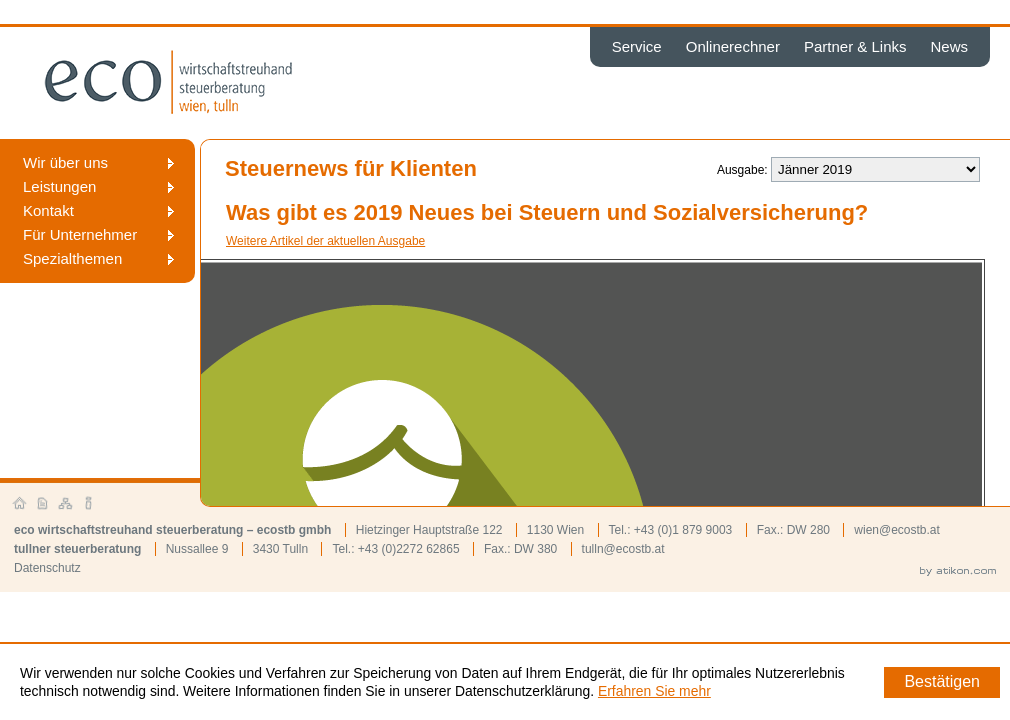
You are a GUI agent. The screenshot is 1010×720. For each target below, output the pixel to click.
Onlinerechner (733, 46)
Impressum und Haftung (89, 504)
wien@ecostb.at (897, 530)
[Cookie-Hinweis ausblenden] (942, 682)
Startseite (20, 504)
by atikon (958, 572)
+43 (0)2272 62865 (409, 549)
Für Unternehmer (80, 234)
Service (637, 46)
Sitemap (66, 504)
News (949, 46)
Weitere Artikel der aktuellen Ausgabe (325, 241)
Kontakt (48, 210)
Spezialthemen (72, 258)
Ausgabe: (742, 170)
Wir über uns (65, 162)
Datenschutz (47, 568)
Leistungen (59, 186)
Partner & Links (855, 46)
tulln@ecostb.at (623, 549)
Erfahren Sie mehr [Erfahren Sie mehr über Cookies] (654, 691)
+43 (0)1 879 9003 (683, 530)
